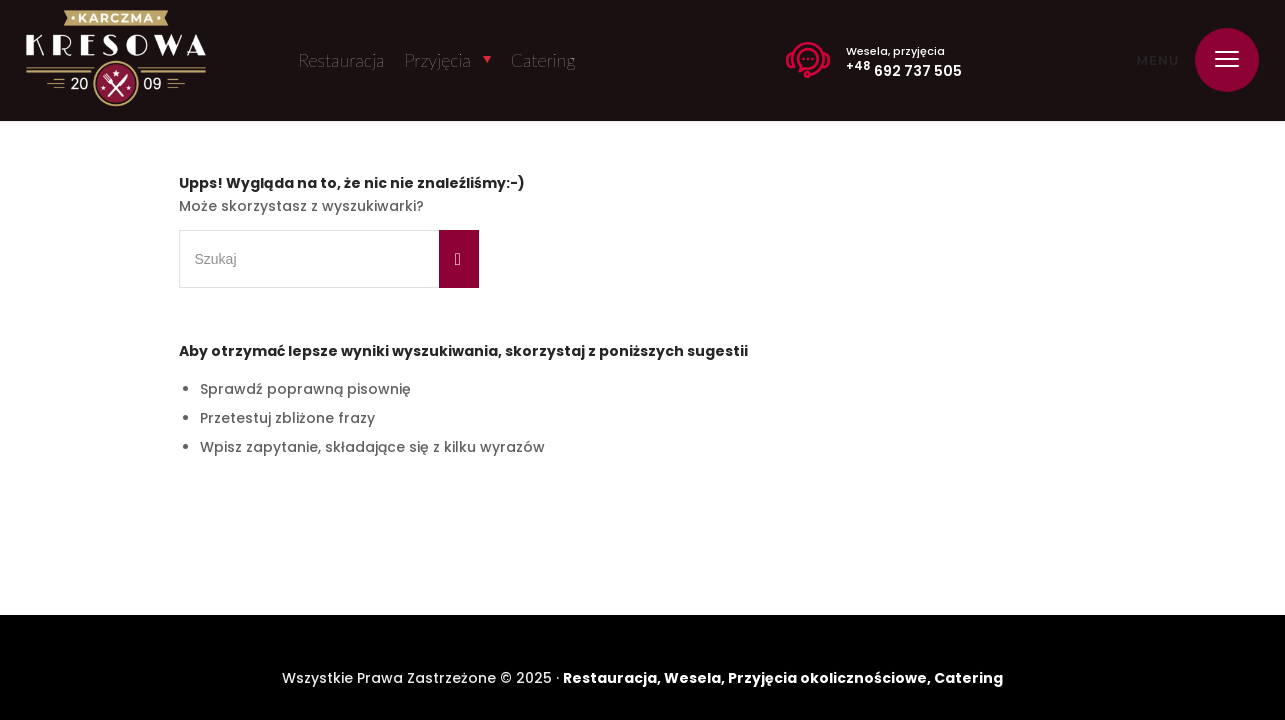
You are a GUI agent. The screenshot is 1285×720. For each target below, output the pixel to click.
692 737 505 (904, 68)
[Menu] (1220, 60)
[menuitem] (1220, 60)
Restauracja (341, 60)
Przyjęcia (437, 60)
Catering (543, 60)
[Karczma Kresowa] (116, 60)
